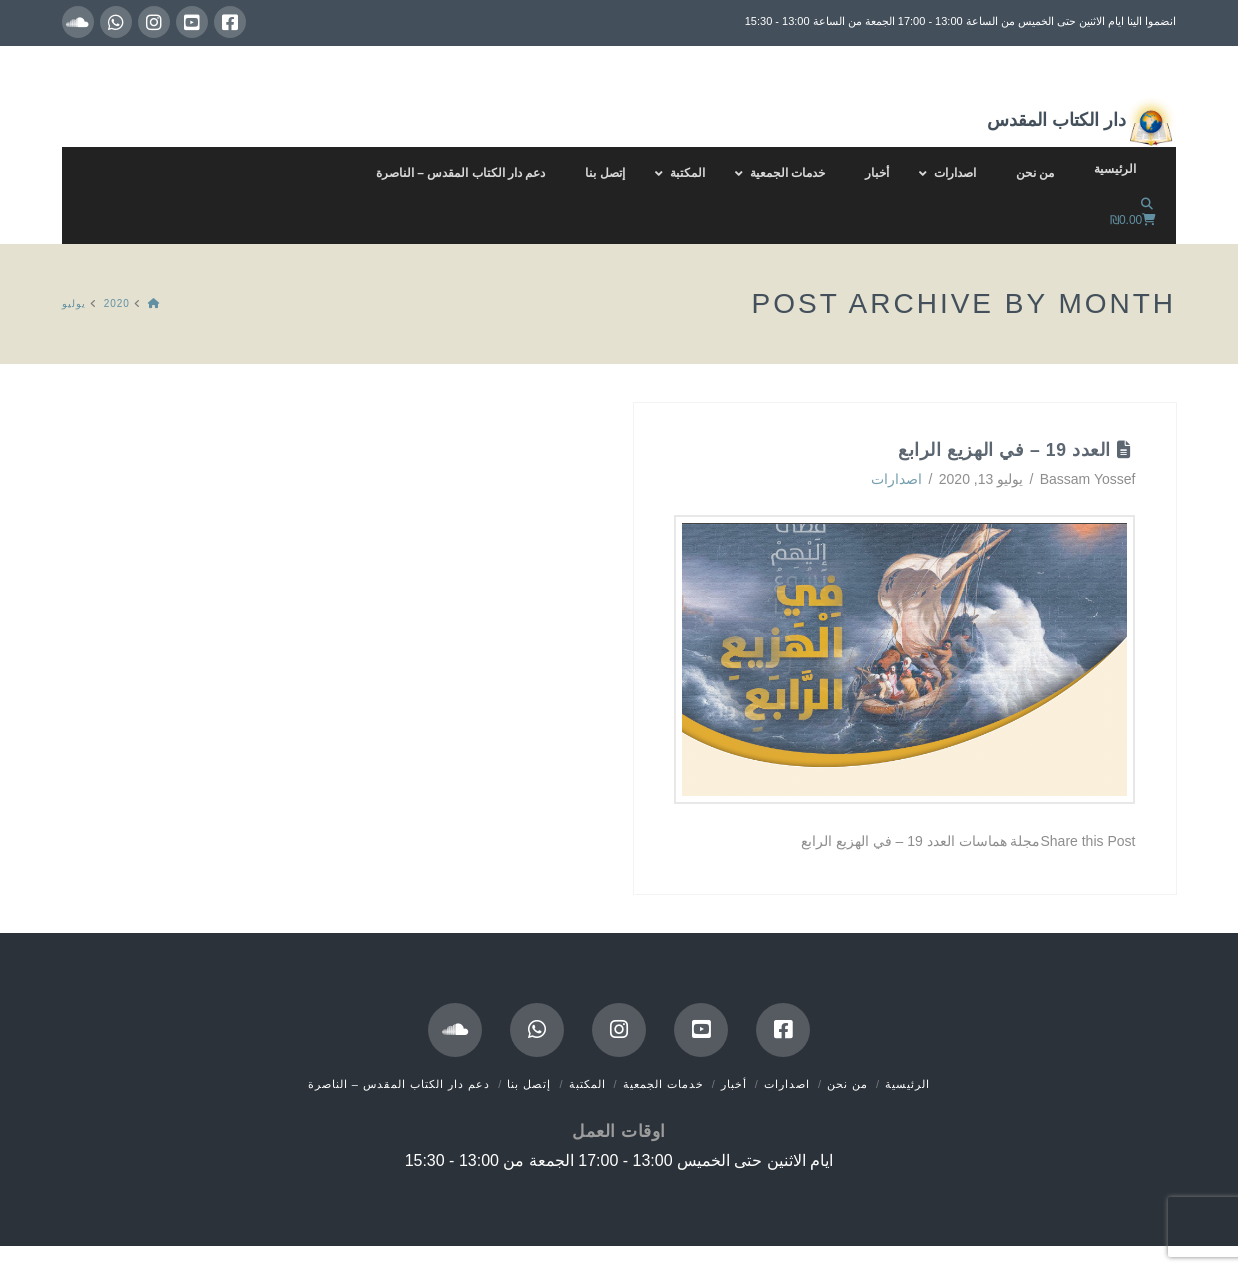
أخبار (734, 1084)
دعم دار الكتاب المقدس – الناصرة (399, 1084)
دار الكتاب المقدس (1081, 121)
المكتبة (587, 1084)
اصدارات (896, 479)
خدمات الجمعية (663, 1084)
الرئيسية (907, 1084)
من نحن (847, 1084)
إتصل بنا (529, 1084)
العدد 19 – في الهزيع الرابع (1004, 450)
